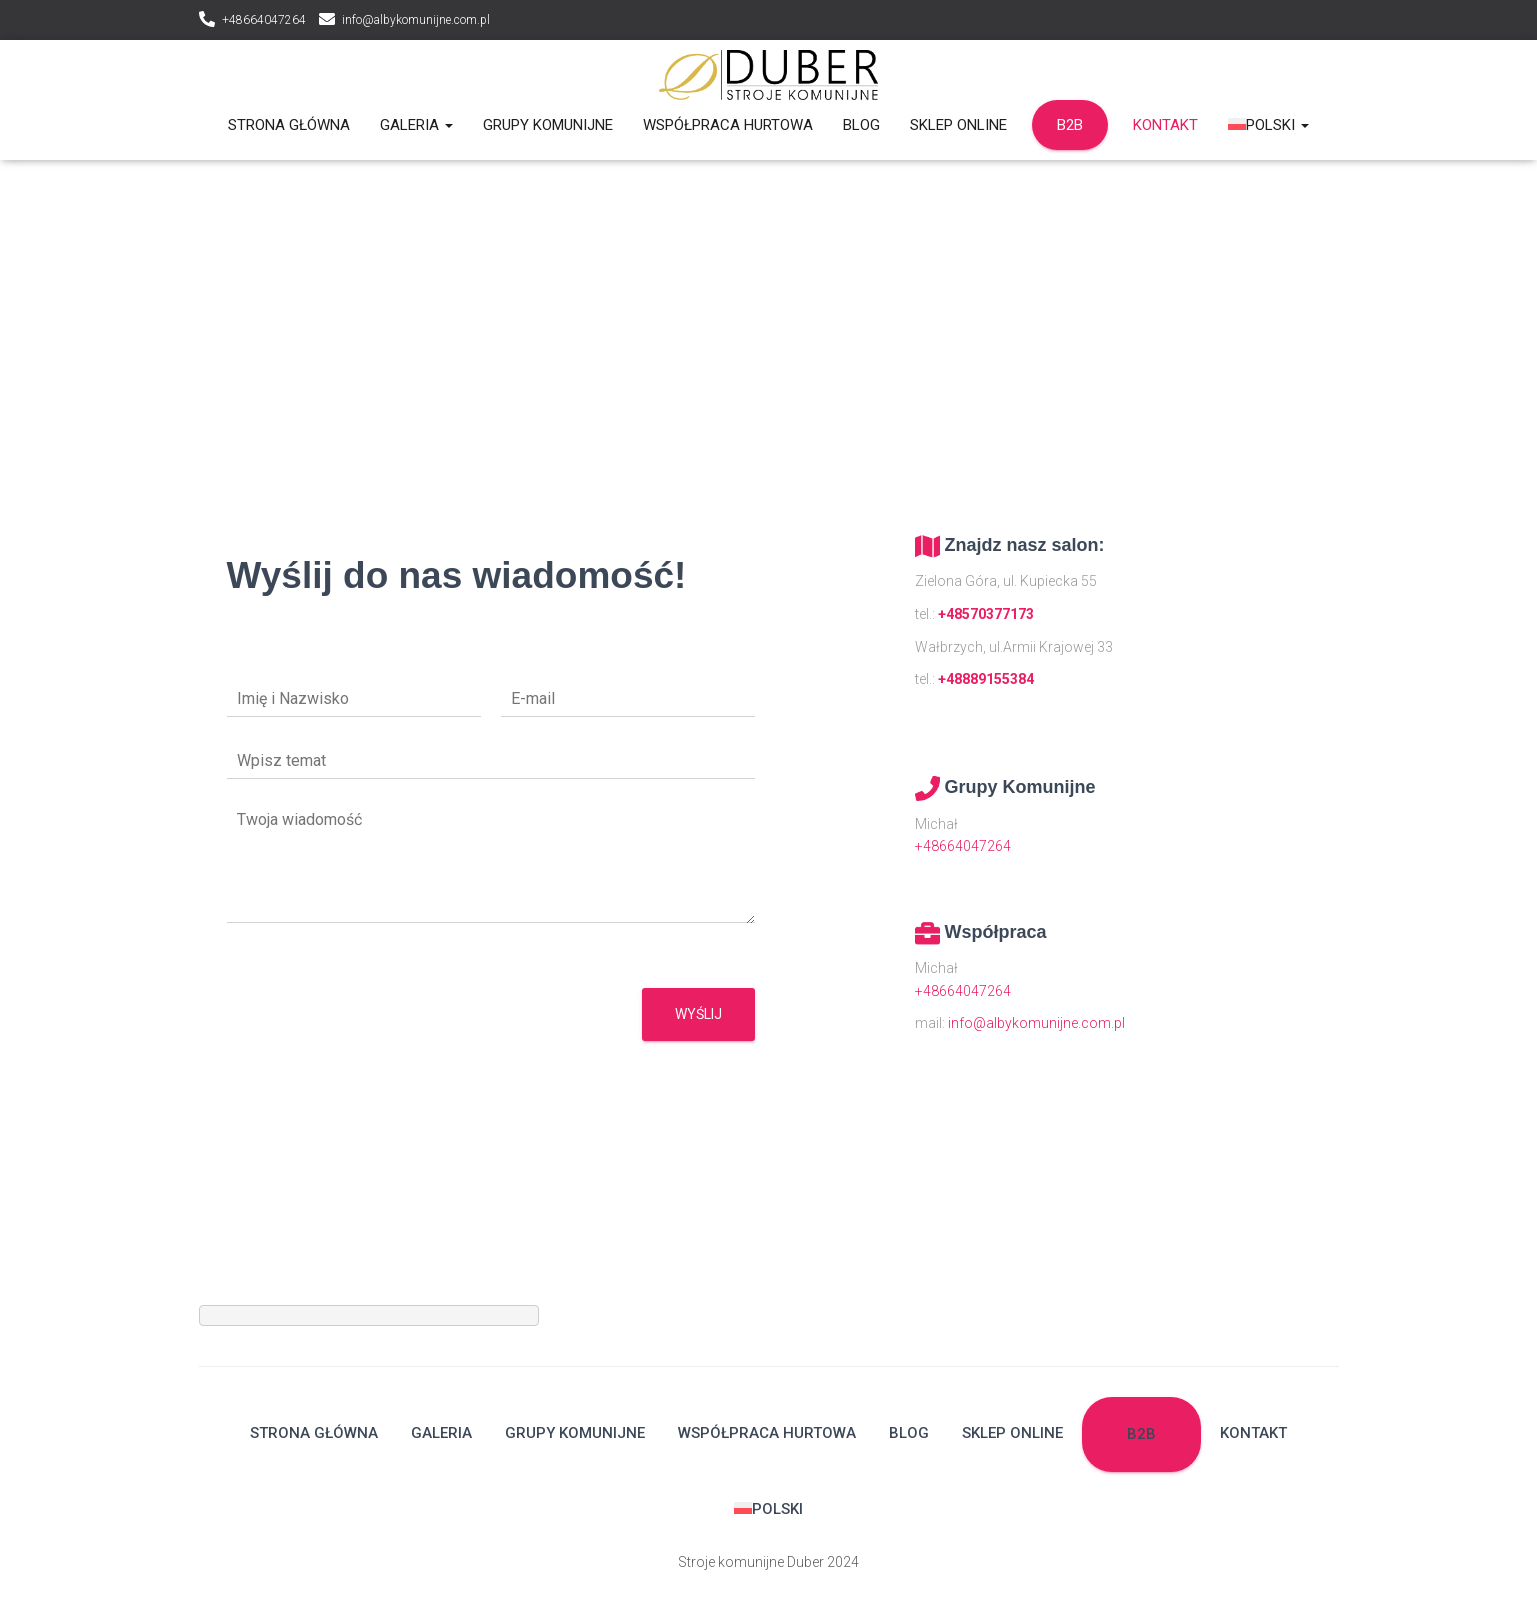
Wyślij (698, 1014)
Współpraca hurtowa (728, 125)
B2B (1070, 125)
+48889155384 (986, 679)
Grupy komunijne (548, 125)
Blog (861, 125)
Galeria (416, 125)
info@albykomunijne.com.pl (416, 20)
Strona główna (289, 125)
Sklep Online (958, 125)
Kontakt (1165, 125)
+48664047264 (264, 20)
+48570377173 (986, 614)
